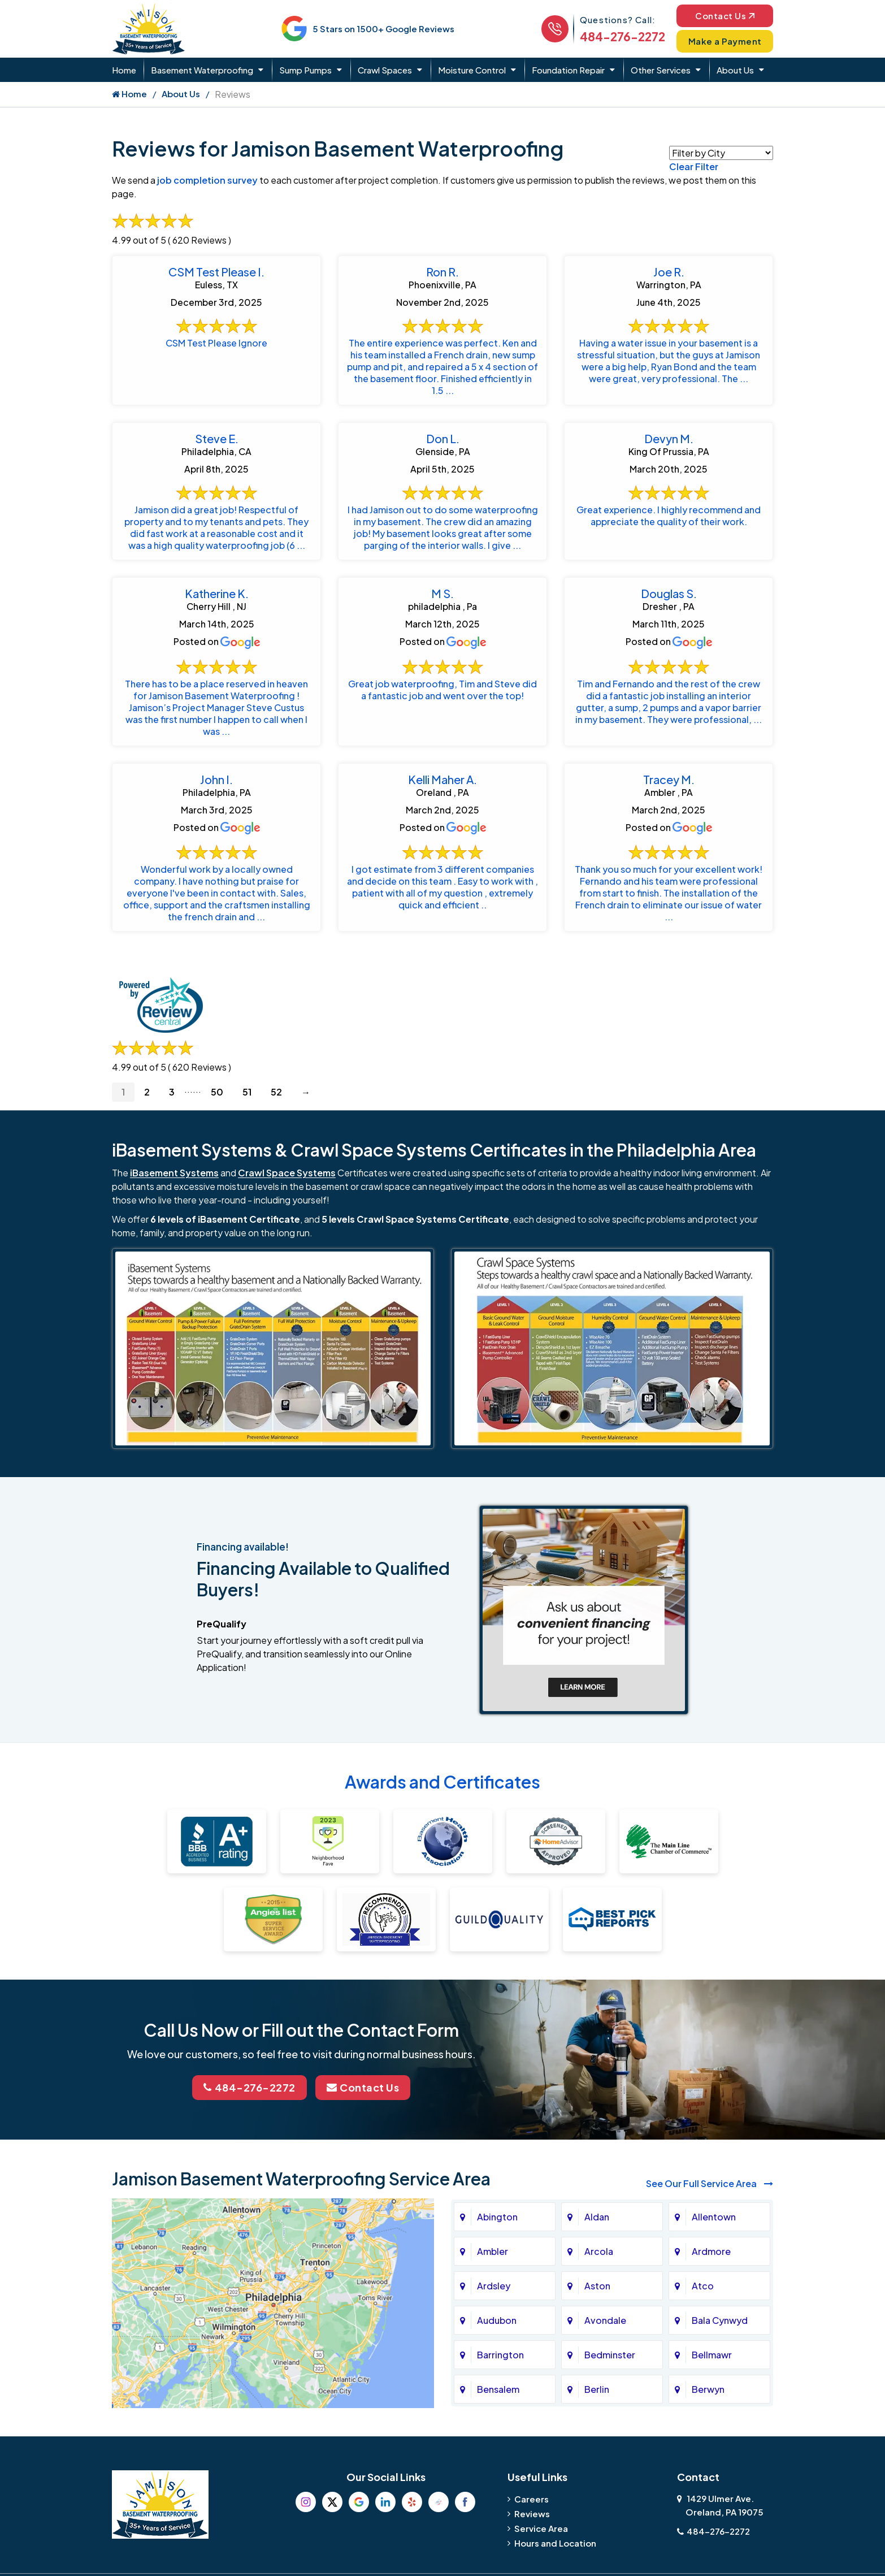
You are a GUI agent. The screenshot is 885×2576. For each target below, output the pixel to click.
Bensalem (498, 2389)
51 (246, 1092)
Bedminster (609, 2355)
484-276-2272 (622, 36)
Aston (597, 2286)
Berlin (596, 2389)
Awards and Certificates (442, 1782)
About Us (735, 69)
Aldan (596, 2217)
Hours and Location (555, 2543)
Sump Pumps (305, 69)
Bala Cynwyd (720, 2320)
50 (217, 1092)
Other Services (661, 69)
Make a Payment (725, 41)
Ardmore (711, 2251)
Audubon (497, 2320)
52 (276, 1092)
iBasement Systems (174, 1173)
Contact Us (724, 15)
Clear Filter (693, 166)
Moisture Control (472, 69)
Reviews (532, 2513)
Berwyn (708, 2389)
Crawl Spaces (385, 69)
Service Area (541, 2528)
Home (124, 69)
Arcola (598, 2251)
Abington (497, 2217)
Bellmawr (712, 2355)
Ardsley (493, 2286)
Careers (531, 2498)
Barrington (500, 2355)
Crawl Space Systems (287, 1173)
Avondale (605, 2320)
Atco (703, 2286)
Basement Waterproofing (202, 69)
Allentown (714, 2217)
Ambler (492, 2251)
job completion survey (207, 180)
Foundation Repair (568, 69)
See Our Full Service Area (709, 2183)
